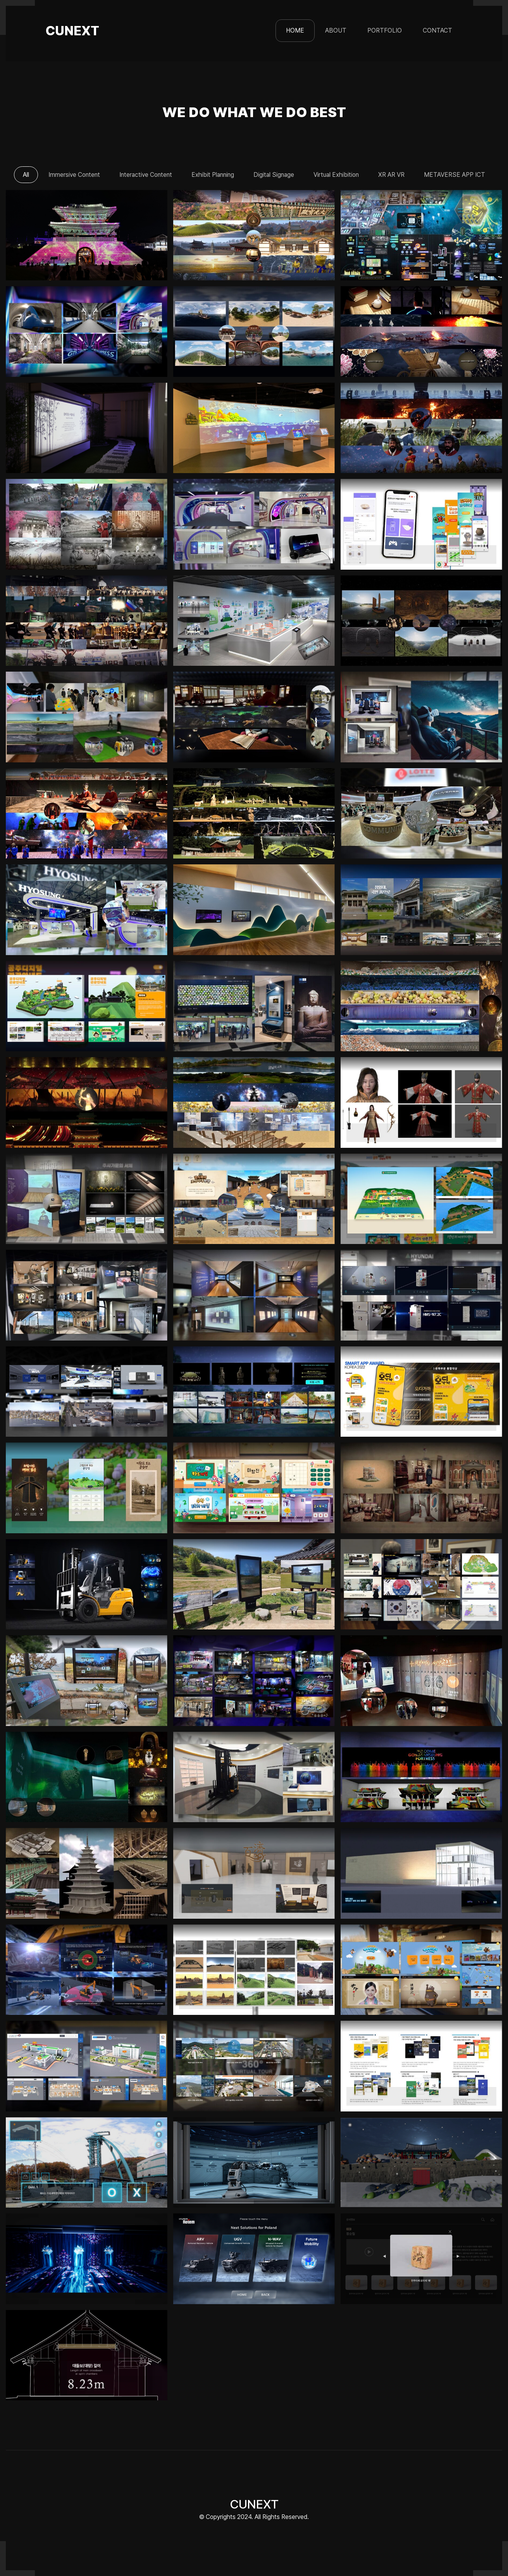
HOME (298, 30)
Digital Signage (275, 175)
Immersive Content (68, 175)
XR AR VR (397, 175)
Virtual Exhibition (339, 175)
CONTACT (437, 30)
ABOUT (335, 30)
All (18, 175)
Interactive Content (142, 175)
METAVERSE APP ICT (462, 175)
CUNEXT (72, 30)
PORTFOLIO (384, 30)
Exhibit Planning (211, 175)
